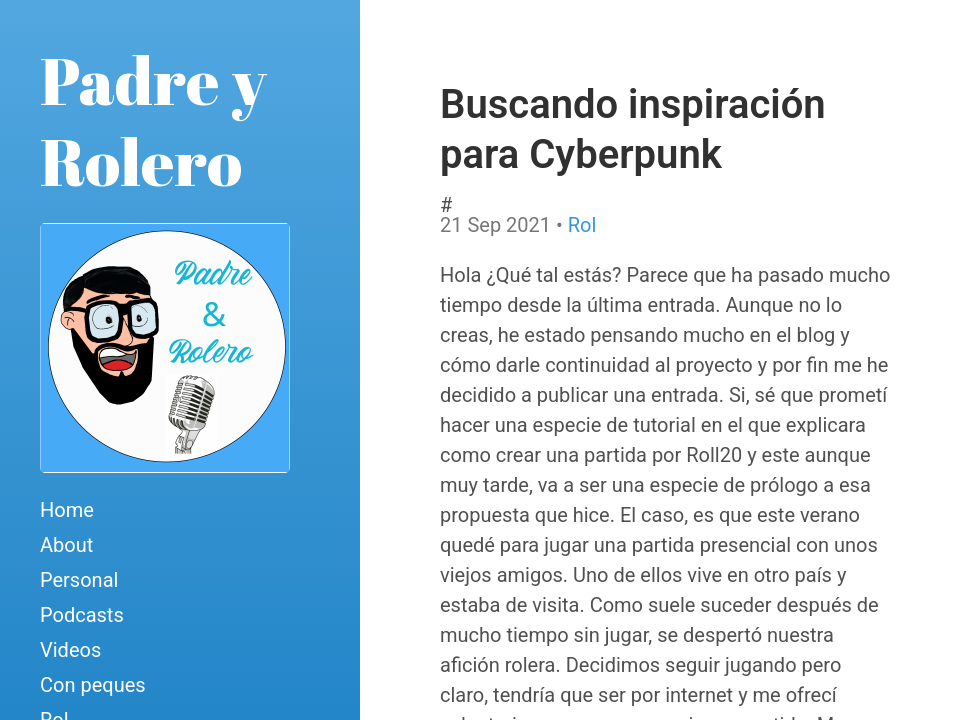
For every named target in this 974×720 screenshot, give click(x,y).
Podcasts (82, 615)
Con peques (93, 685)
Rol (582, 225)
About (66, 545)
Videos (70, 650)
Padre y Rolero (153, 120)
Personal (79, 580)
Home (67, 510)
